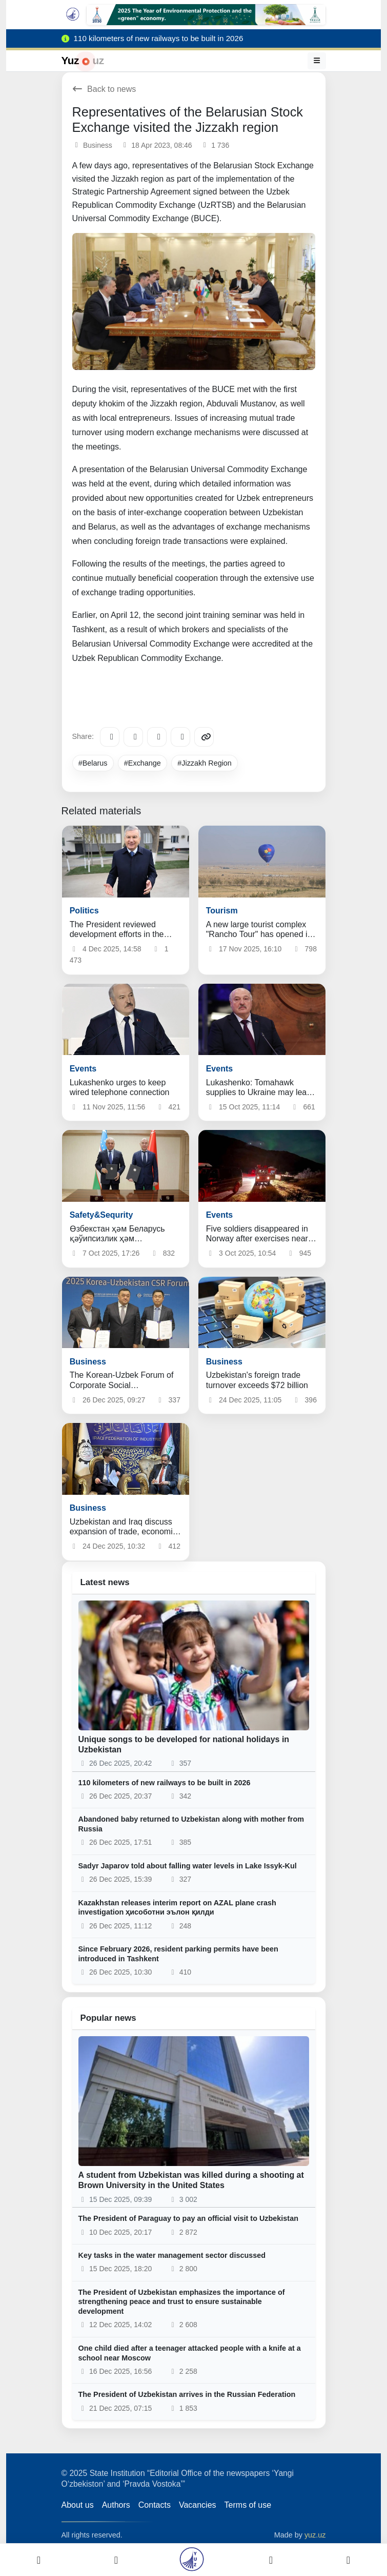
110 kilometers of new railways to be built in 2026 (164, 1783)
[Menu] (317, 60)
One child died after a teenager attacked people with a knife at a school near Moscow (189, 2353)
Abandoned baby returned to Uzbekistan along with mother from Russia (191, 1824)
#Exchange (142, 763)
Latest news (105, 1582)
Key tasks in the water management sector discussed (172, 2255)
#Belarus (93, 763)
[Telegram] (109, 737)
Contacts (154, 2505)
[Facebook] (133, 737)
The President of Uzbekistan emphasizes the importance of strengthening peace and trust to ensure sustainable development (181, 2301)
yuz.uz (315, 2535)
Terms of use (248, 2505)
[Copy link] (204, 737)
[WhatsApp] (180, 737)
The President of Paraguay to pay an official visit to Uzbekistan (188, 2218)
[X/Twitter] (157, 737)
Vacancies (197, 2505)
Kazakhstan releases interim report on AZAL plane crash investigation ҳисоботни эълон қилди (177, 1908)
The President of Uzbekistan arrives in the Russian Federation (187, 2394)
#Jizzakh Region (204, 763)
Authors (116, 2505)
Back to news (104, 89)
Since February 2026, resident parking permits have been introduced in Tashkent (178, 1954)
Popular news (108, 2018)
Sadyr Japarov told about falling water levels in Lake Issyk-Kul (187, 1866)
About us (78, 2505)
